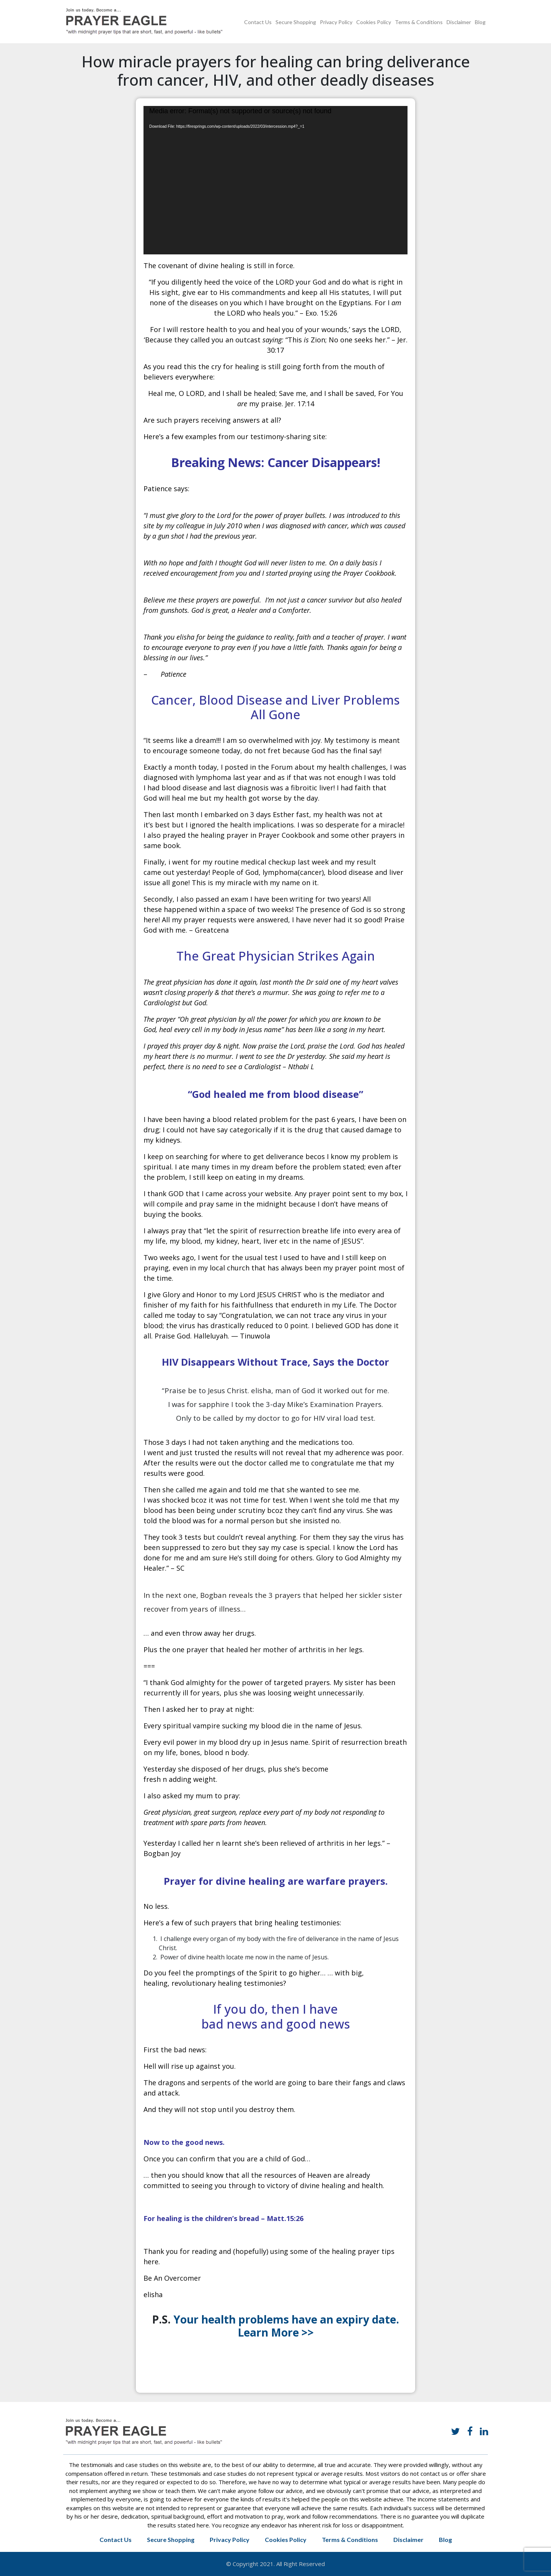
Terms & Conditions (419, 22)
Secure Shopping (296, 22)
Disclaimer (459, 22)
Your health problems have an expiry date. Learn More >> (286, 2326)
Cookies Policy (373, 22)
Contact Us (258, 22)
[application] (275, 180)
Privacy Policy (336, 22)
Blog (480, 22)
